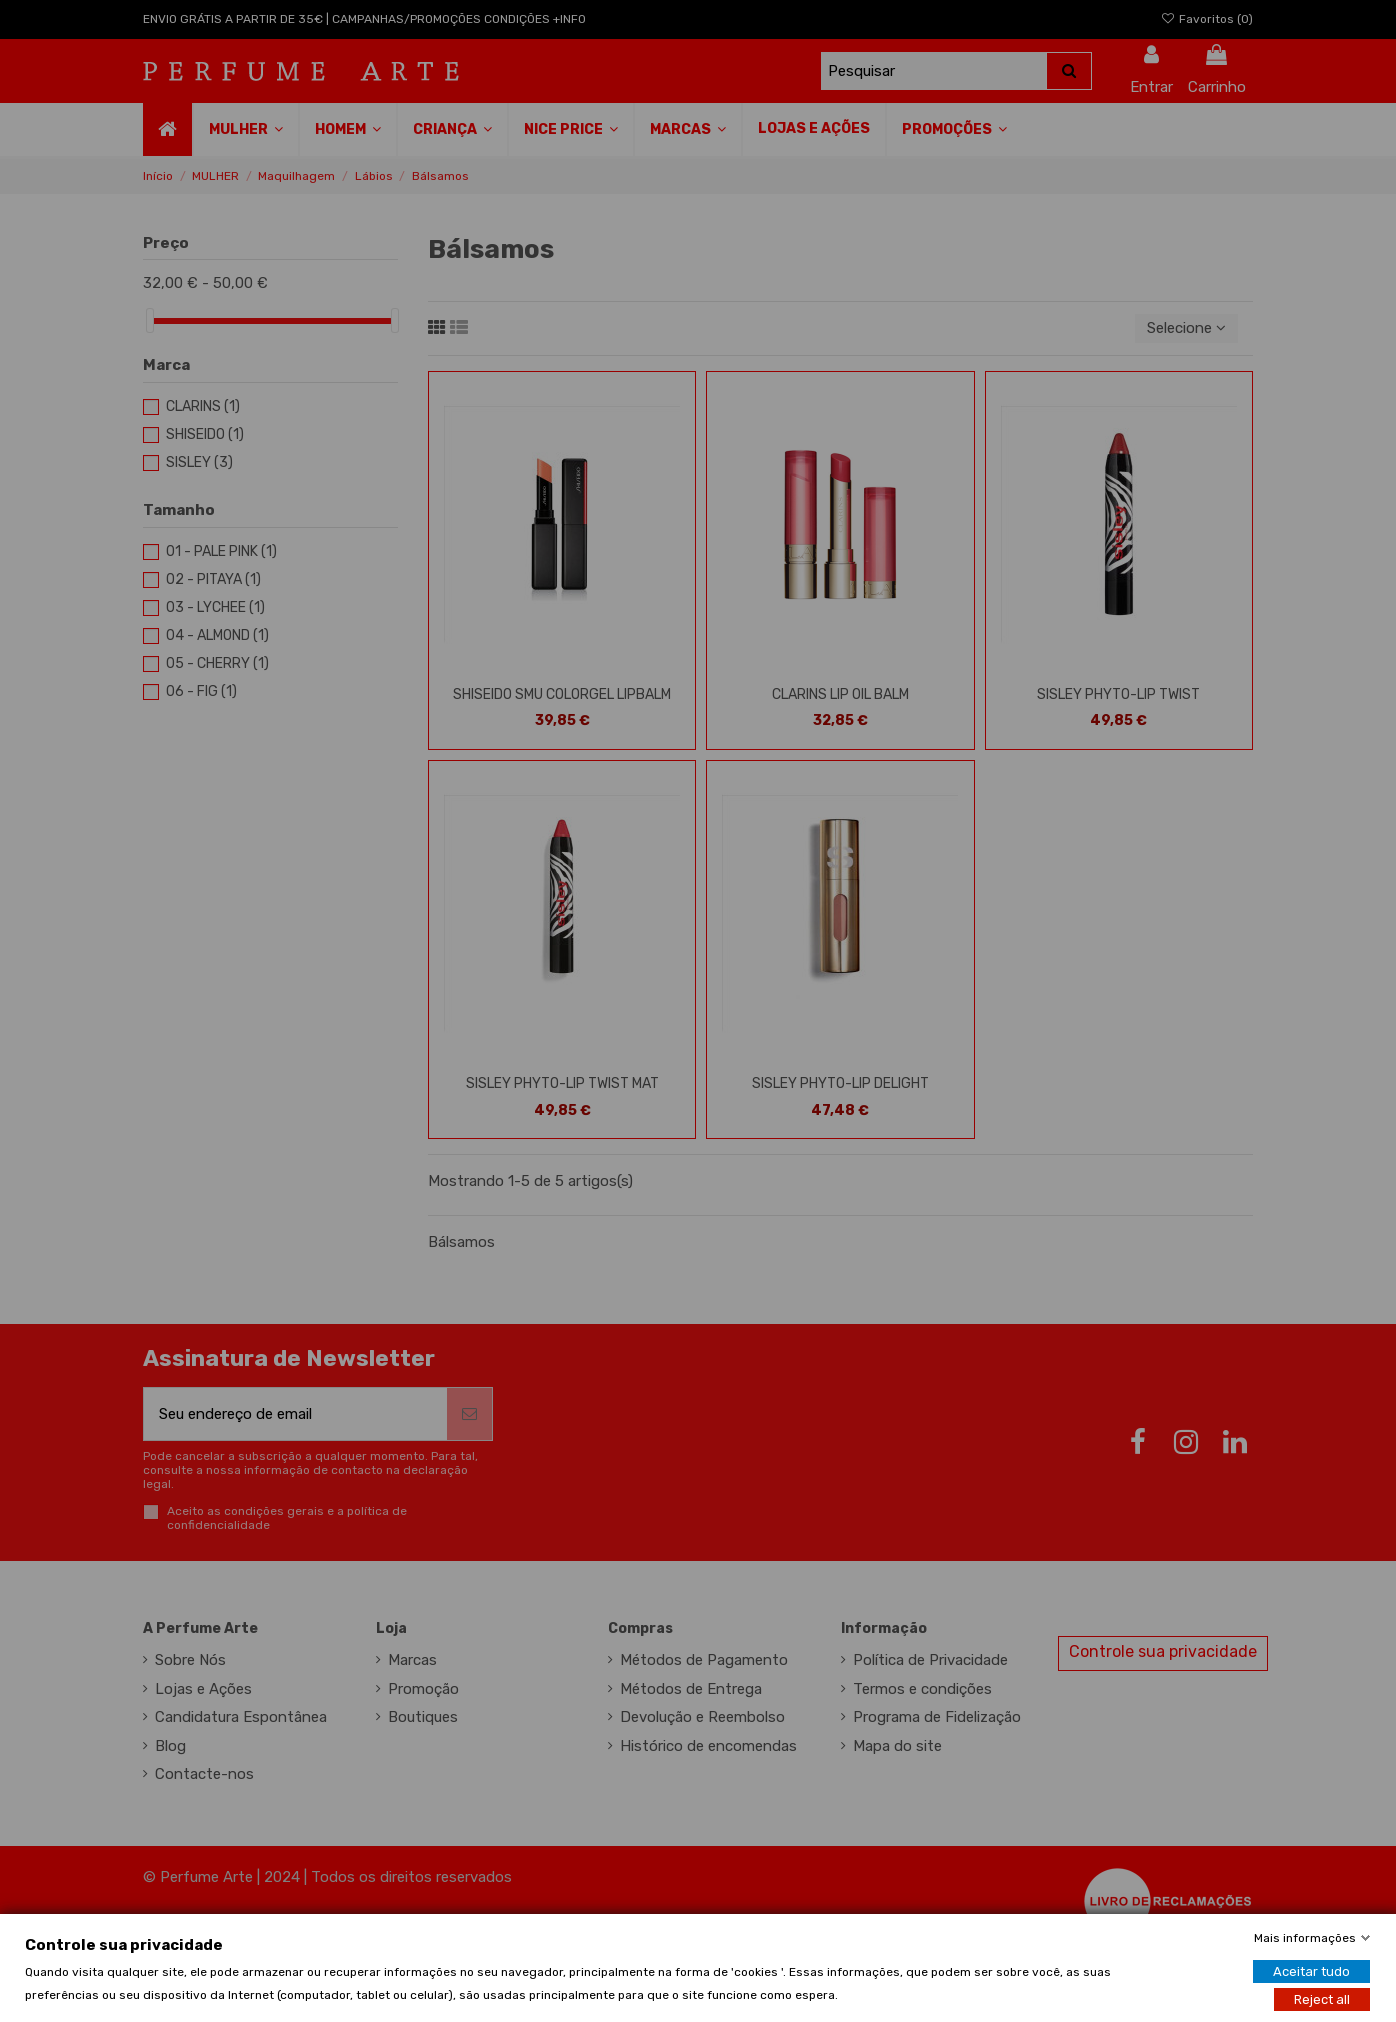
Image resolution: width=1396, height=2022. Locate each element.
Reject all (1322, 1998)
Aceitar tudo (1311, 1970)
